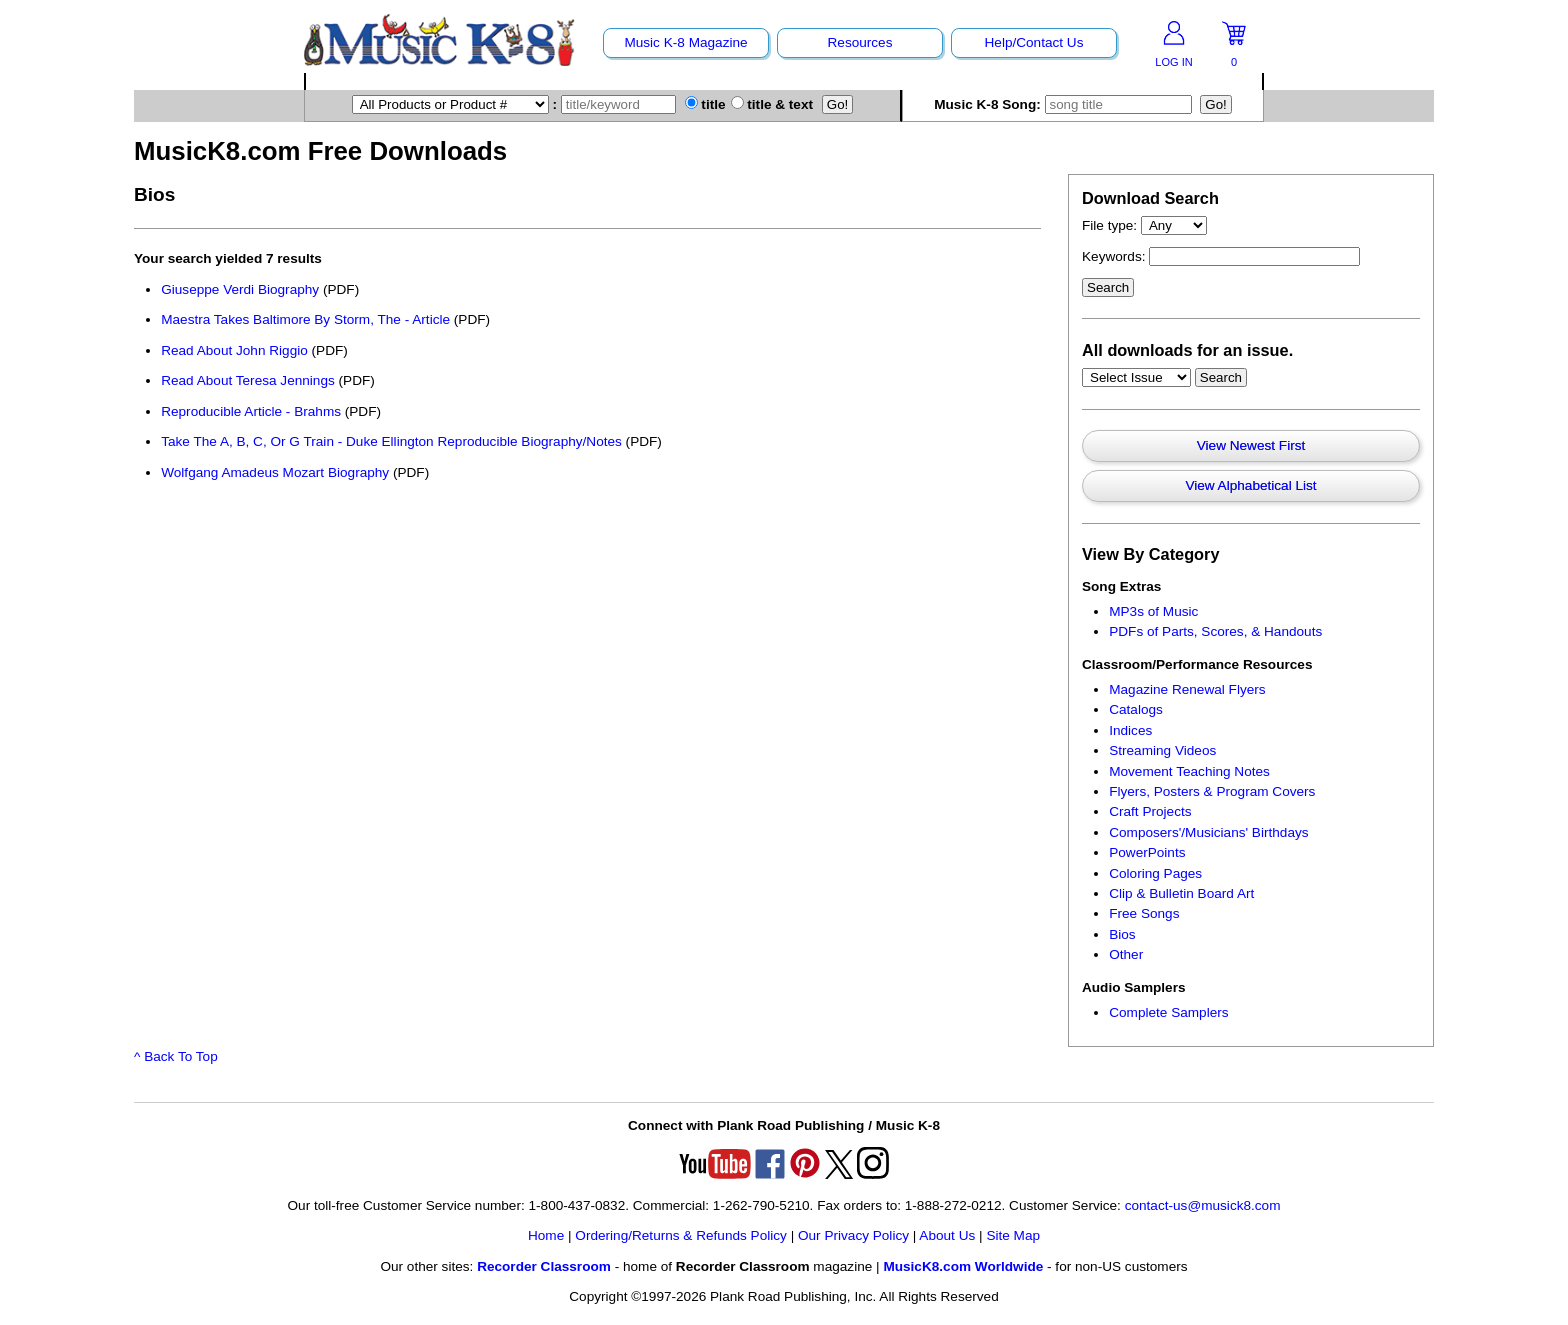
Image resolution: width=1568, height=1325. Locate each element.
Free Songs (1144, 913)
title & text (772, 104)
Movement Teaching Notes (1189, 771)
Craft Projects (1150, 811)
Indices (1130, 730)
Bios (1122, 934)
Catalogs (1136, 709)
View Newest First (1251, 445)
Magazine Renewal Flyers (1187, 689)
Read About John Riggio (234, 350)
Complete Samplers (1168, 1012)
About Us (947, 1235)
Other (1126, 954)
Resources (860, 42)
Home (546, 1235)
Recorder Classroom (544, 1266)
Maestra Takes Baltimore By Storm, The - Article (305, 319)
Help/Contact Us (1034, 42)
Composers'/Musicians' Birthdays (1208, 832)
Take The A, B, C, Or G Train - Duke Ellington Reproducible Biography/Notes (391, 441)
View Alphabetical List (1250, 485)
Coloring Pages (1155, 873)
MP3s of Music (1153, 611)
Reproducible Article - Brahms (251, 411)
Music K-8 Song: (1065, 104)
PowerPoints (1147, 852)
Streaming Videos (1162, 750)
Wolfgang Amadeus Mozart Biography (275, 472)
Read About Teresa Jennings (249, 380)
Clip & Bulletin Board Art (1181, 893)
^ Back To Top (176, 1056)
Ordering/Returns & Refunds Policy (681, 1235)
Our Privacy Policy (853, 1235)
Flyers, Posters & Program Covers (1212, 791)
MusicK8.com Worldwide (963, 1266)
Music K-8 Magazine (685, 42)
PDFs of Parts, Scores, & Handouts (1215, 631)
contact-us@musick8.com (1203, 1205)
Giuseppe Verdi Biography (240, 289)
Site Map (1013, 1235)
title (705, 104)
